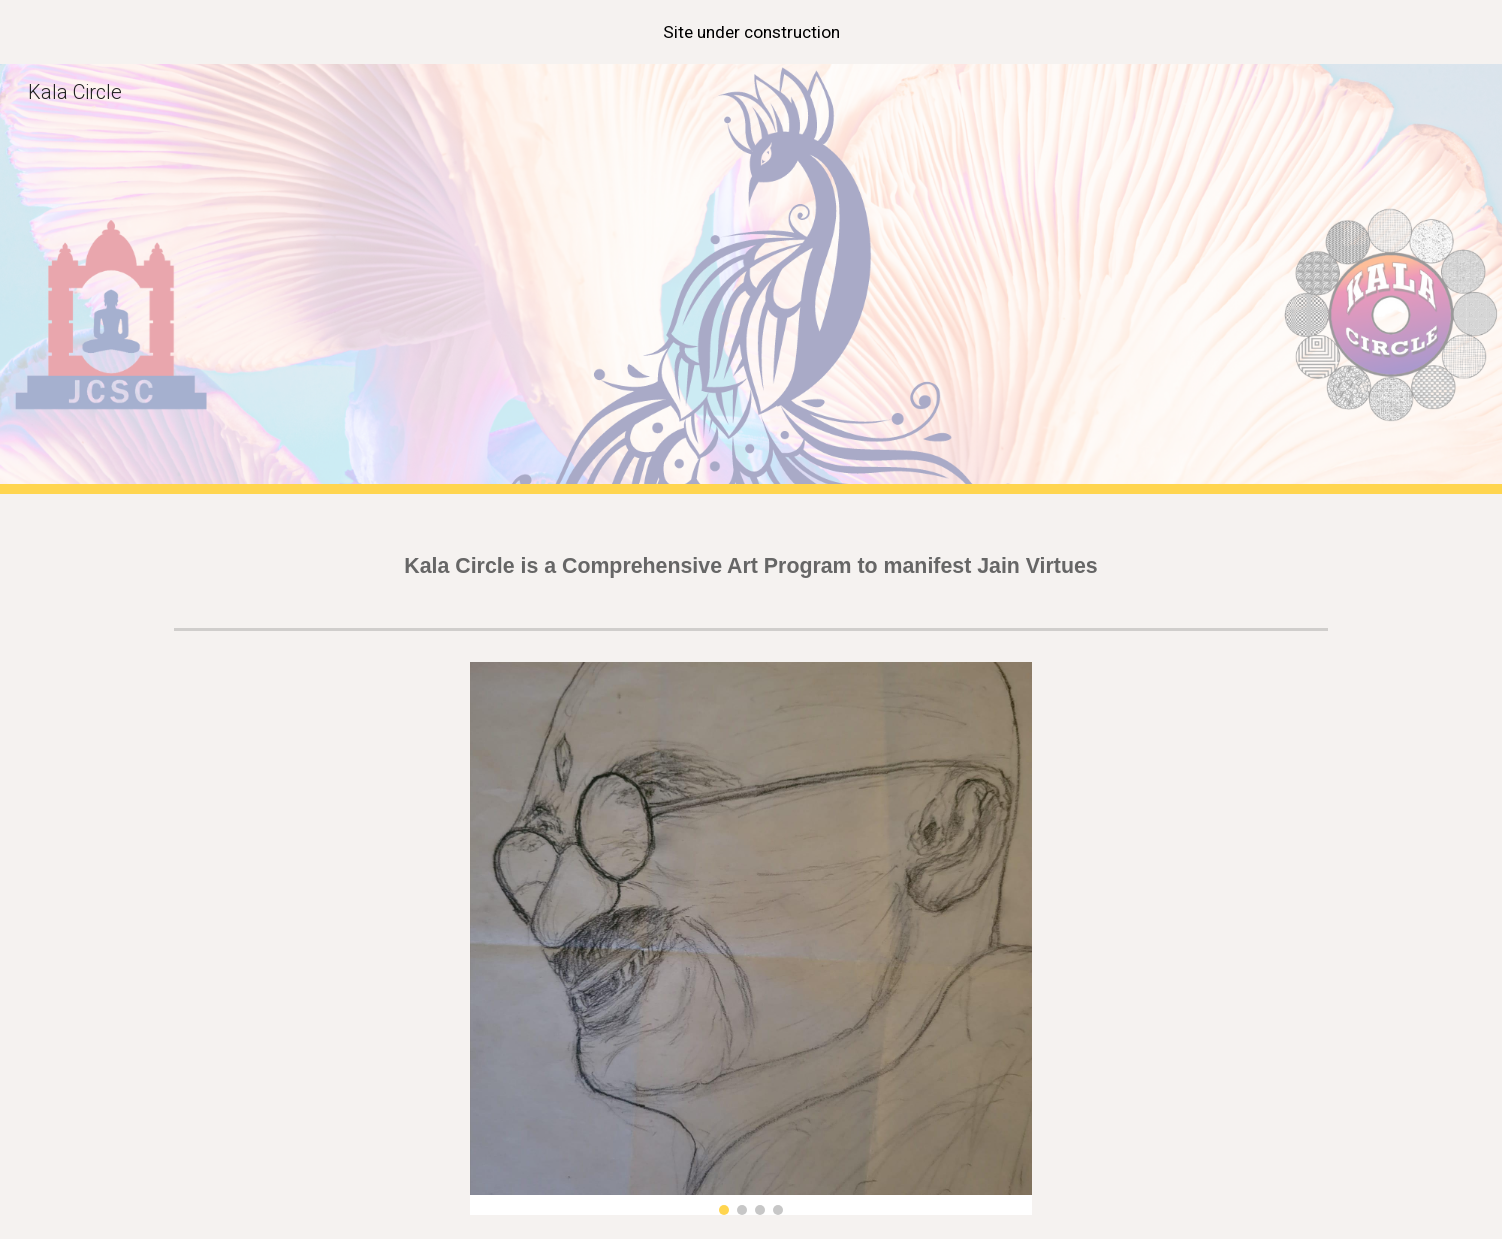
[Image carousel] (751, 938)
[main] (751, 557)
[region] (751, 32)
